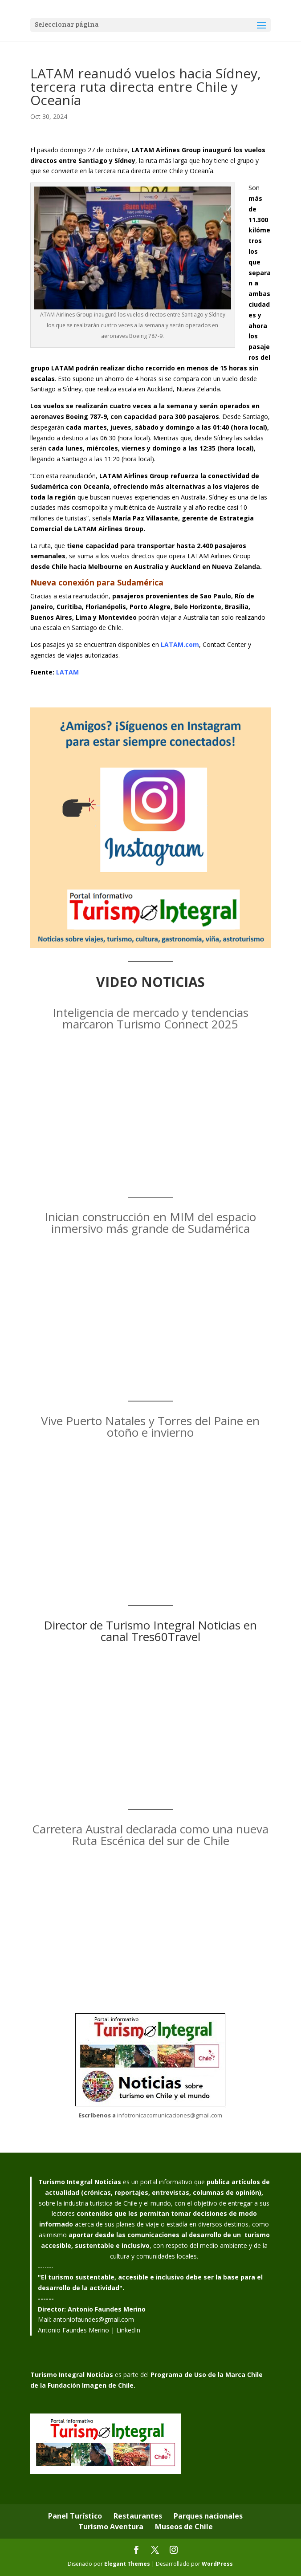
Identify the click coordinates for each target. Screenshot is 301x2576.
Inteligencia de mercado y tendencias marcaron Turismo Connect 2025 (150, 1018)
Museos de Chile (184, 2526)
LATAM (67, 672)
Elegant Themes (127, 2564)
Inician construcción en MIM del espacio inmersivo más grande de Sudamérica (150, 1222)
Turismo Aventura (110, 2526)
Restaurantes (138, 2516)
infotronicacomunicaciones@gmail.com (169, 2115)
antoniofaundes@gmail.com (93, 2319)
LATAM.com (180, 644)
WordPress (217, 2564)
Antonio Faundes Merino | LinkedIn (89, 2330)
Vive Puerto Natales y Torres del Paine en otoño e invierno (150, 1426)
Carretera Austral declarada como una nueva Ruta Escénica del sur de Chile (150, 1835)
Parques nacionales (208, 2516)
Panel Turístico (75, 2516)
